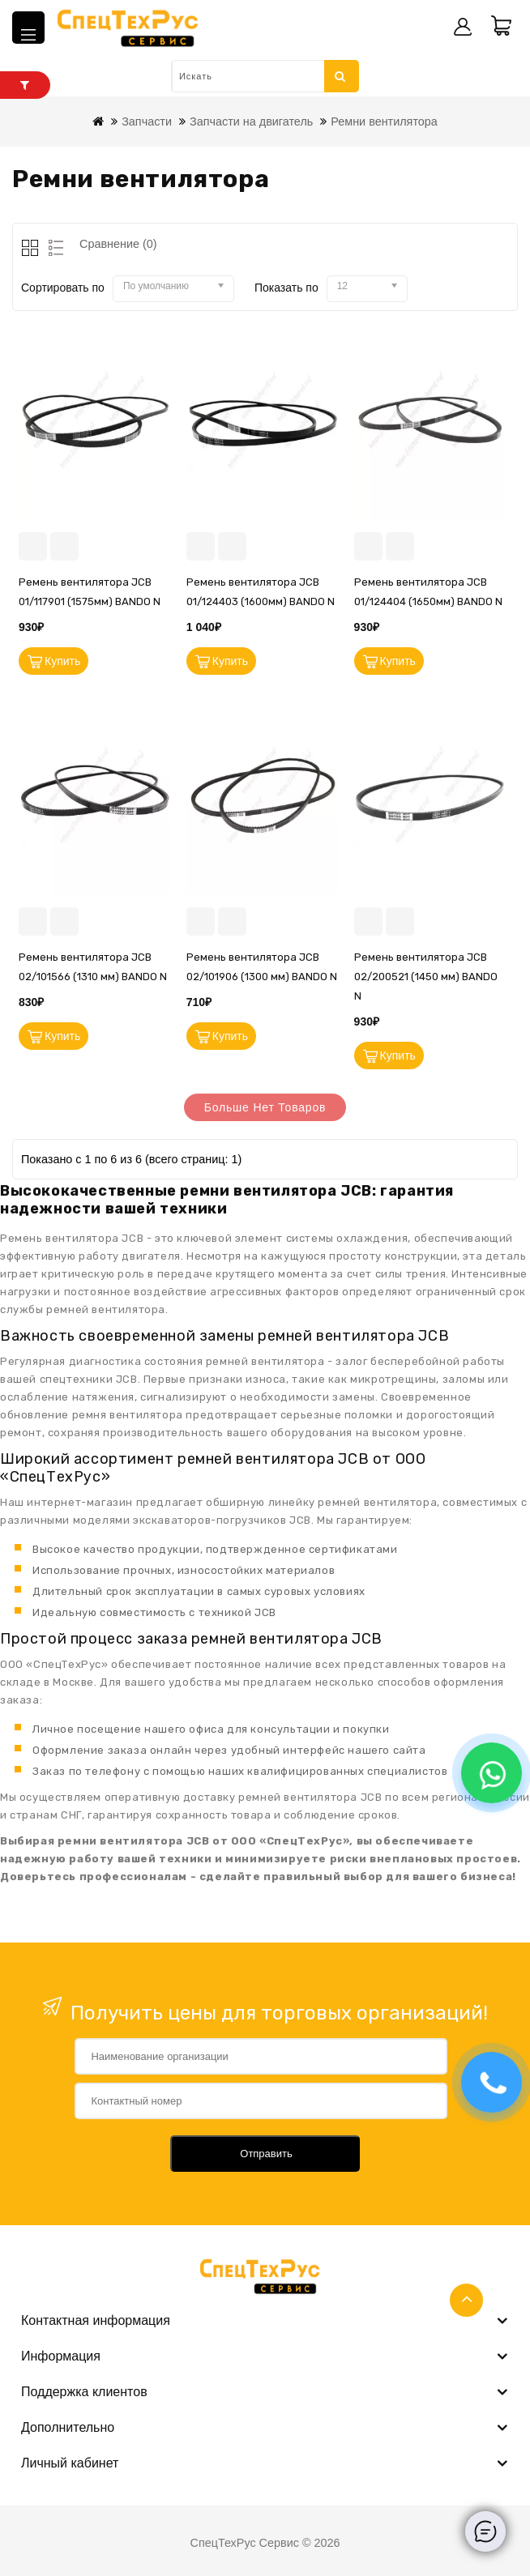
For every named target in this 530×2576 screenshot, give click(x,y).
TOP (466, 2300)
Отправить (266, 2153)
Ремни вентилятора (384, 121)
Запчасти (147, 121)
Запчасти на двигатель (251, 121)
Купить (62, 661)
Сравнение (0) (118, 243)
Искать (340, 76)
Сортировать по (63, 287)
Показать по (286, 287)
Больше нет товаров (265, 1107)
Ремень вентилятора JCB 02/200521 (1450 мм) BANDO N (426, 976)
